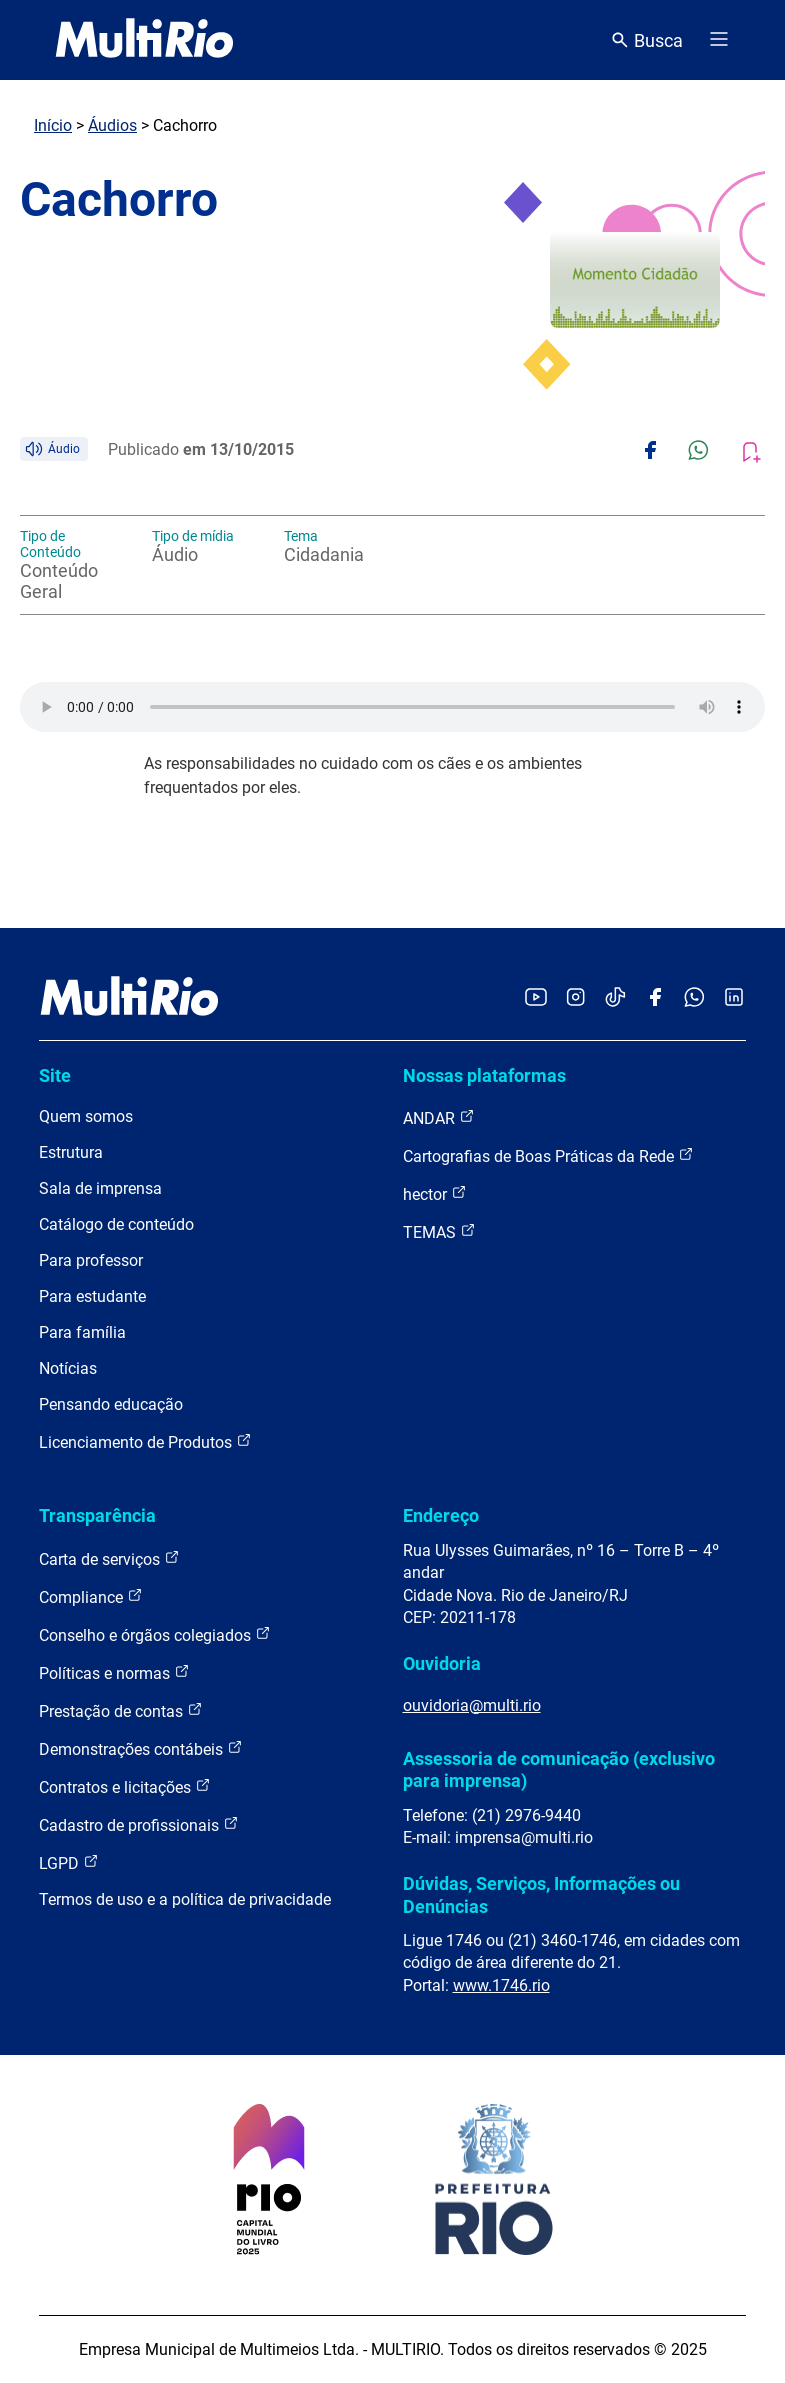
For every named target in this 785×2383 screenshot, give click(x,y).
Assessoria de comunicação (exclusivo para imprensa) (559, 1769)
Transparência (97, 1515)
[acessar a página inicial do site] (144, 40)
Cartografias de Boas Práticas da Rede (548, 1155)
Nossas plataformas (484, 1075)
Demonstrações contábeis (141, 1748)
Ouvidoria (442, 1663)
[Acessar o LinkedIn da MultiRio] (734, 998)
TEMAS (439, 1231)
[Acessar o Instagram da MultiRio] (575, 998)
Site (55, 1075)
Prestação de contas (121, 1710)
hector (435, 1193)
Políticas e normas (114, 1672)
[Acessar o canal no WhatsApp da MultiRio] (694, 998)
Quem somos (86, 1116)
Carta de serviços (109, 1558)
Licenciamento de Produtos (145, 1441)
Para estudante (92, 1296)
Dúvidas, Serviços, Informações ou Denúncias (541, 1894)
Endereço (441, 1515)
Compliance (91, 1596)
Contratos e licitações (125, 1786)
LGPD (69, 1862)
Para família (82, 1332)
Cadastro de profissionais (139, 1824)
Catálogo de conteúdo (116, 1224)
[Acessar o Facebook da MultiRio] (655, 998)
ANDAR (439, 1117)
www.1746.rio (501, 1985)
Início (53, 125)
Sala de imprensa (100, 1188)
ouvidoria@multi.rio (472, 1705)
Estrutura (71, 1152)
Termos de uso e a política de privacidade (185, 1899)
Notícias (68, 1368)
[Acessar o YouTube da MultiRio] (536, 998)
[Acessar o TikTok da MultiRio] (615, 998)
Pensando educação (111, 1404)
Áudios (112, 125)
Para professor (91, 1260)
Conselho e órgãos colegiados (155, 1634)
